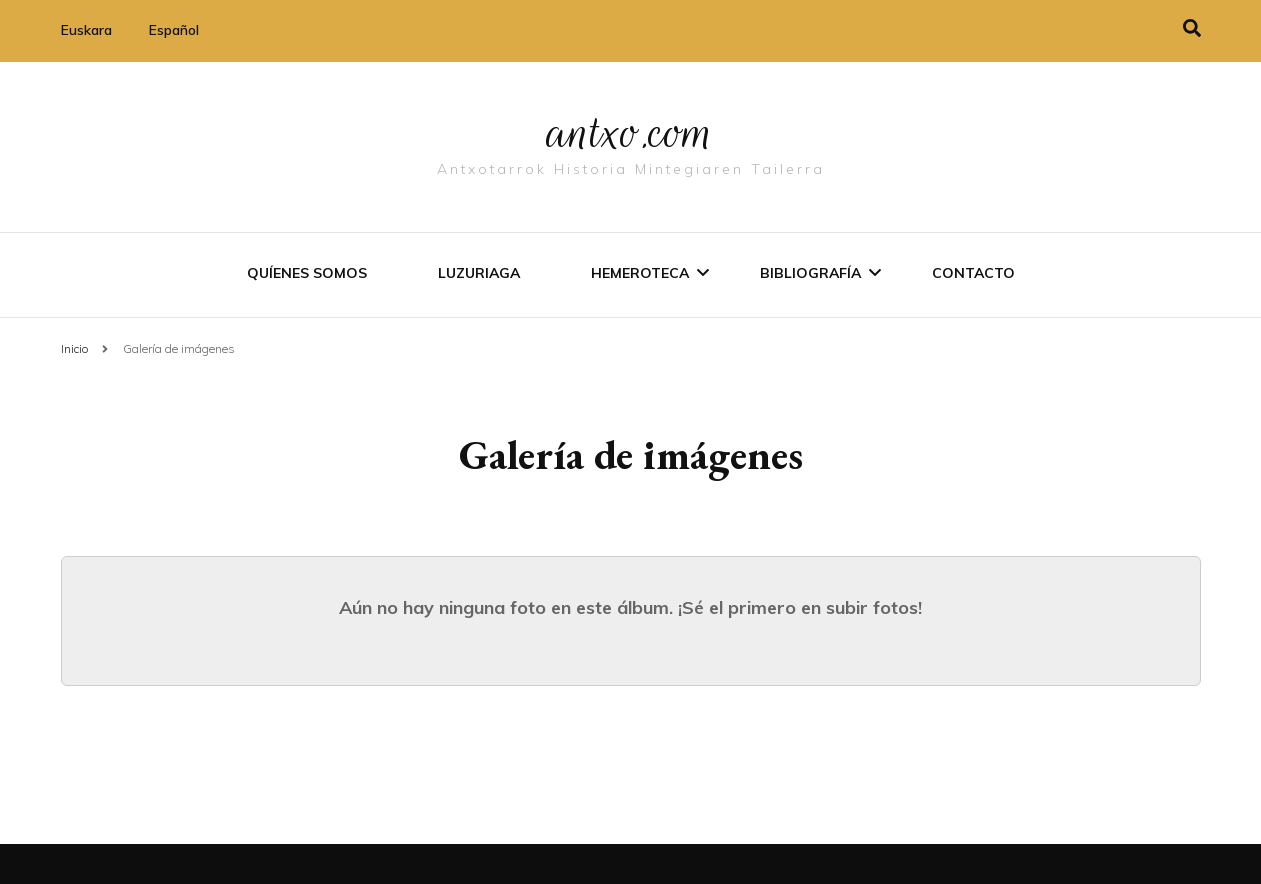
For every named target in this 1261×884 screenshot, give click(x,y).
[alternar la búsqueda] (1192, 28)
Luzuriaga (479, 273)
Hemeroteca (640, 273)
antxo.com (631, 132)
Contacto (973, 273)
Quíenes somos (307, 273)
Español (174, 30)
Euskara (86, 30)
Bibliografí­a (810, 273)
